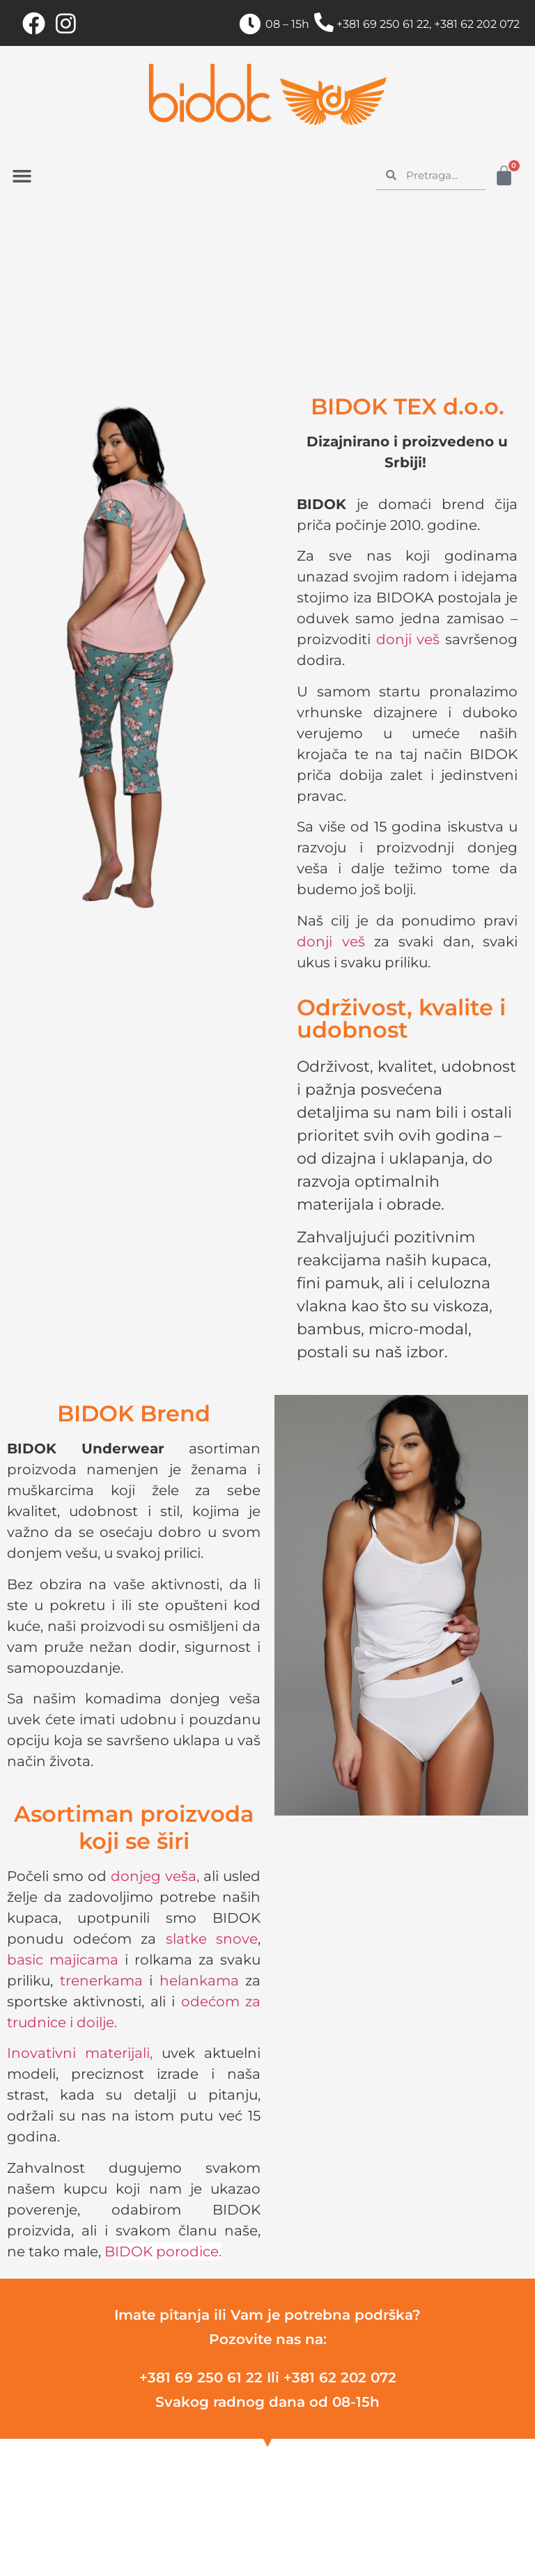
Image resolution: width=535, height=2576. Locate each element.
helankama (199, 1980)
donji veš (408, 639)
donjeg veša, (155, 1876)
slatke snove (212, 1938)
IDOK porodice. (168, 2251)
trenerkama (101, 1980)
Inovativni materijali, (80, 2053)
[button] (22, 176)
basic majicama (62, 1959)
